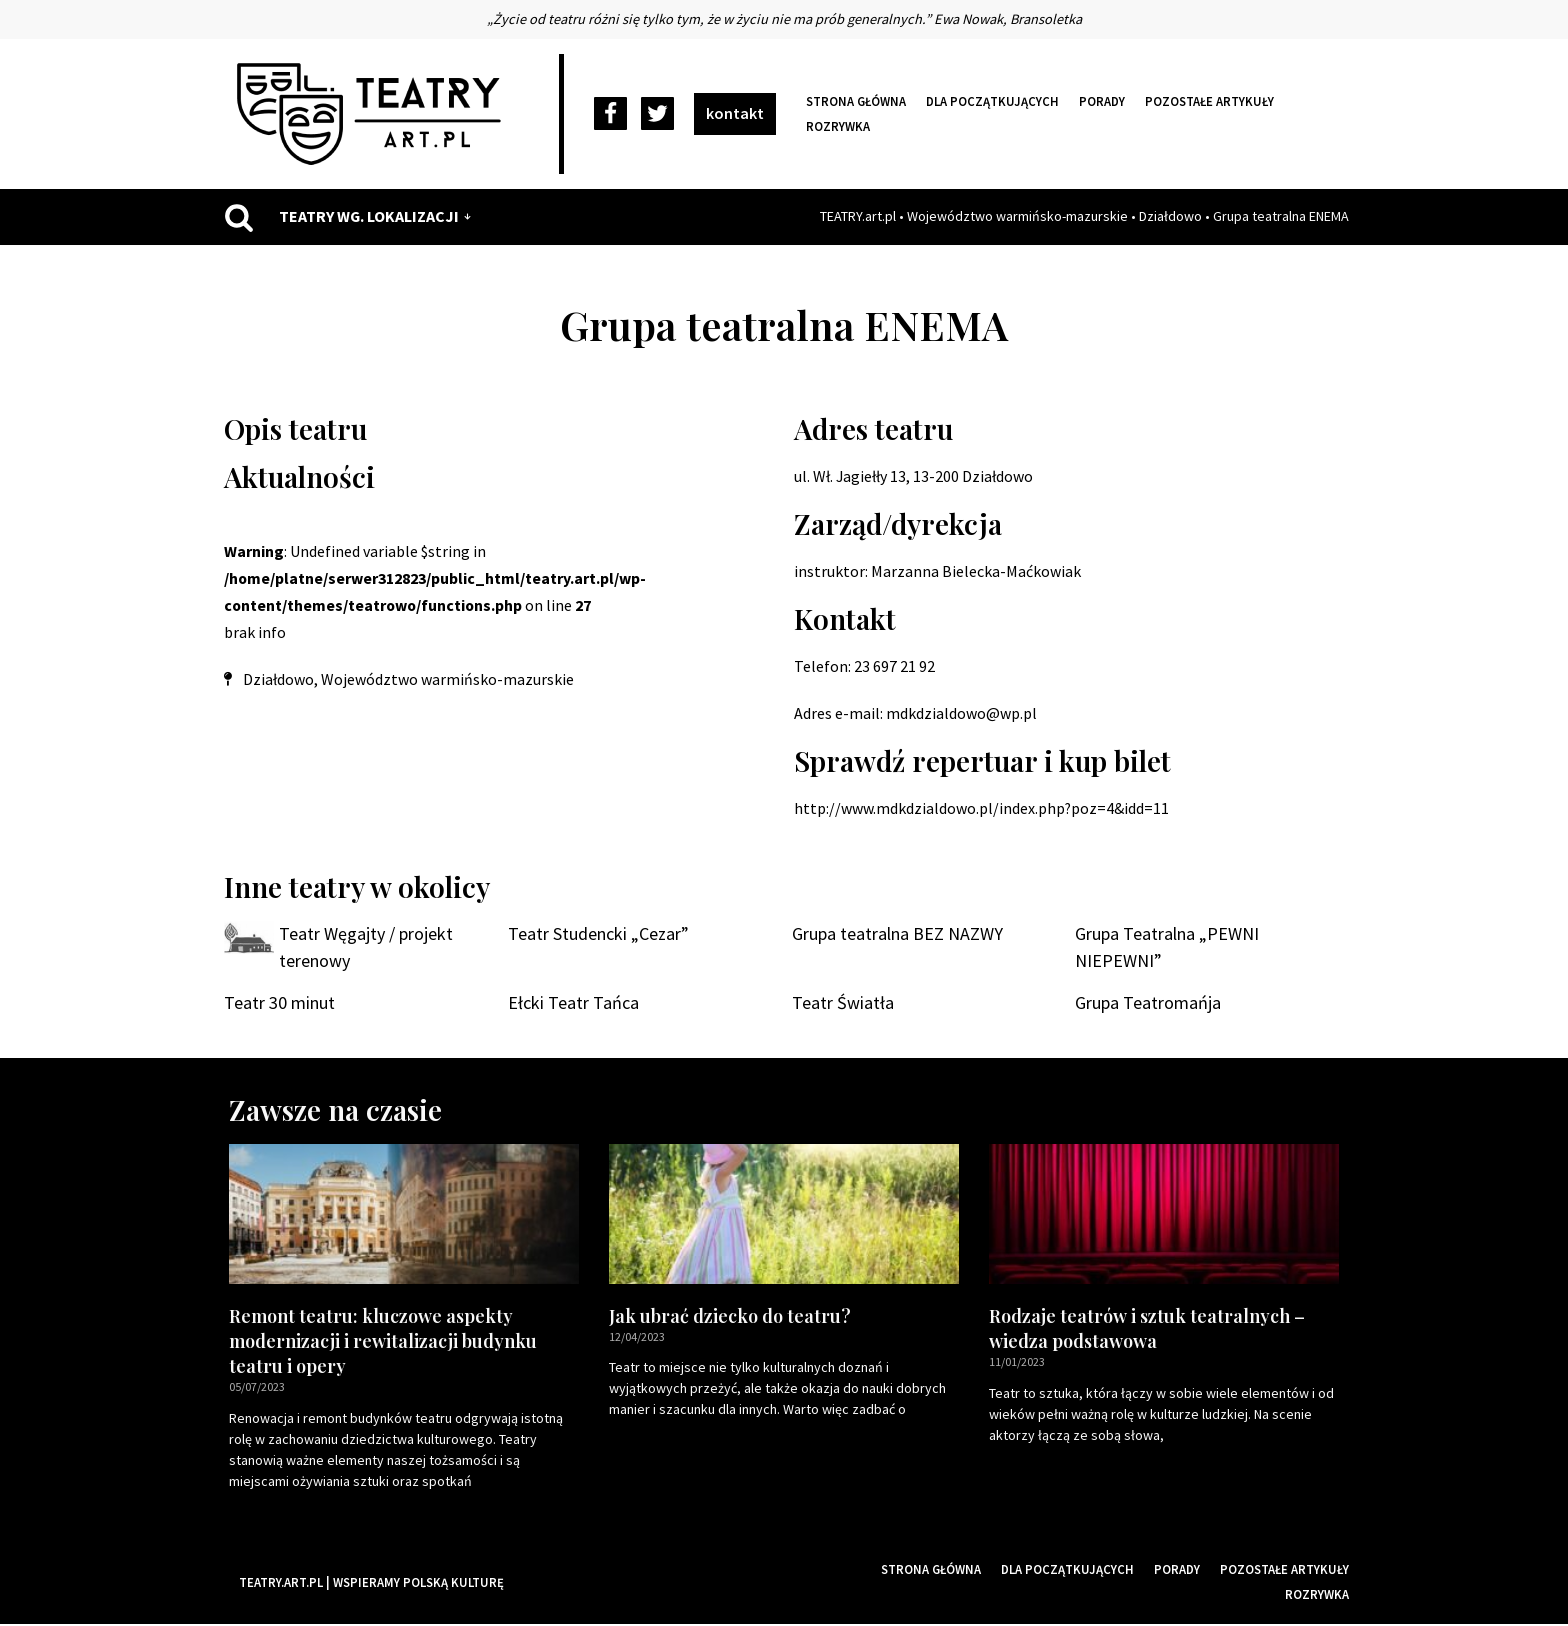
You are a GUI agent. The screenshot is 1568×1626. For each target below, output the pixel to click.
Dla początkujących (992, 101)
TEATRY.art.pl (858, 216)
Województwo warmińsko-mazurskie (1017, 216)
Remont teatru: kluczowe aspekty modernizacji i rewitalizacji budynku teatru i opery (383, 1343)
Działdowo (1170, 216)
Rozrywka (838, 126)
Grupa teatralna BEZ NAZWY (897, 935)
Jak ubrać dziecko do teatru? (730, 1318)
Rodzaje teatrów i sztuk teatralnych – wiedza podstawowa (1147, 1330)
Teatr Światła (843, 1004)
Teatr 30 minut (279, 1004)
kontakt (735, 113)
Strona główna (856, 101)
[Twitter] (657, 114)
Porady (1102, 101)
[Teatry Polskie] (374, 114)
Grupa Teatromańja (1148, 1004)
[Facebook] (610, 114)
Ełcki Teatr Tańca (573, 1004)
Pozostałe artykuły (1209, 101)
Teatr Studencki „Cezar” (598, 935)
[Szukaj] (239, 217)
